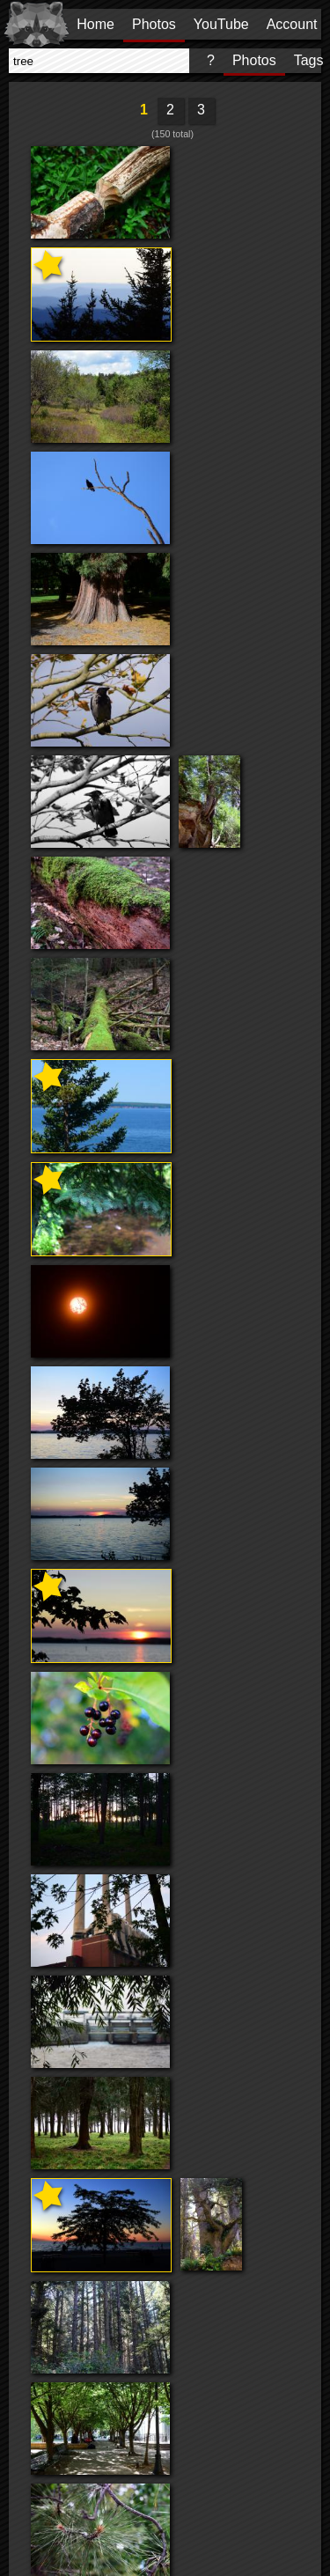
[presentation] (99, 60)
